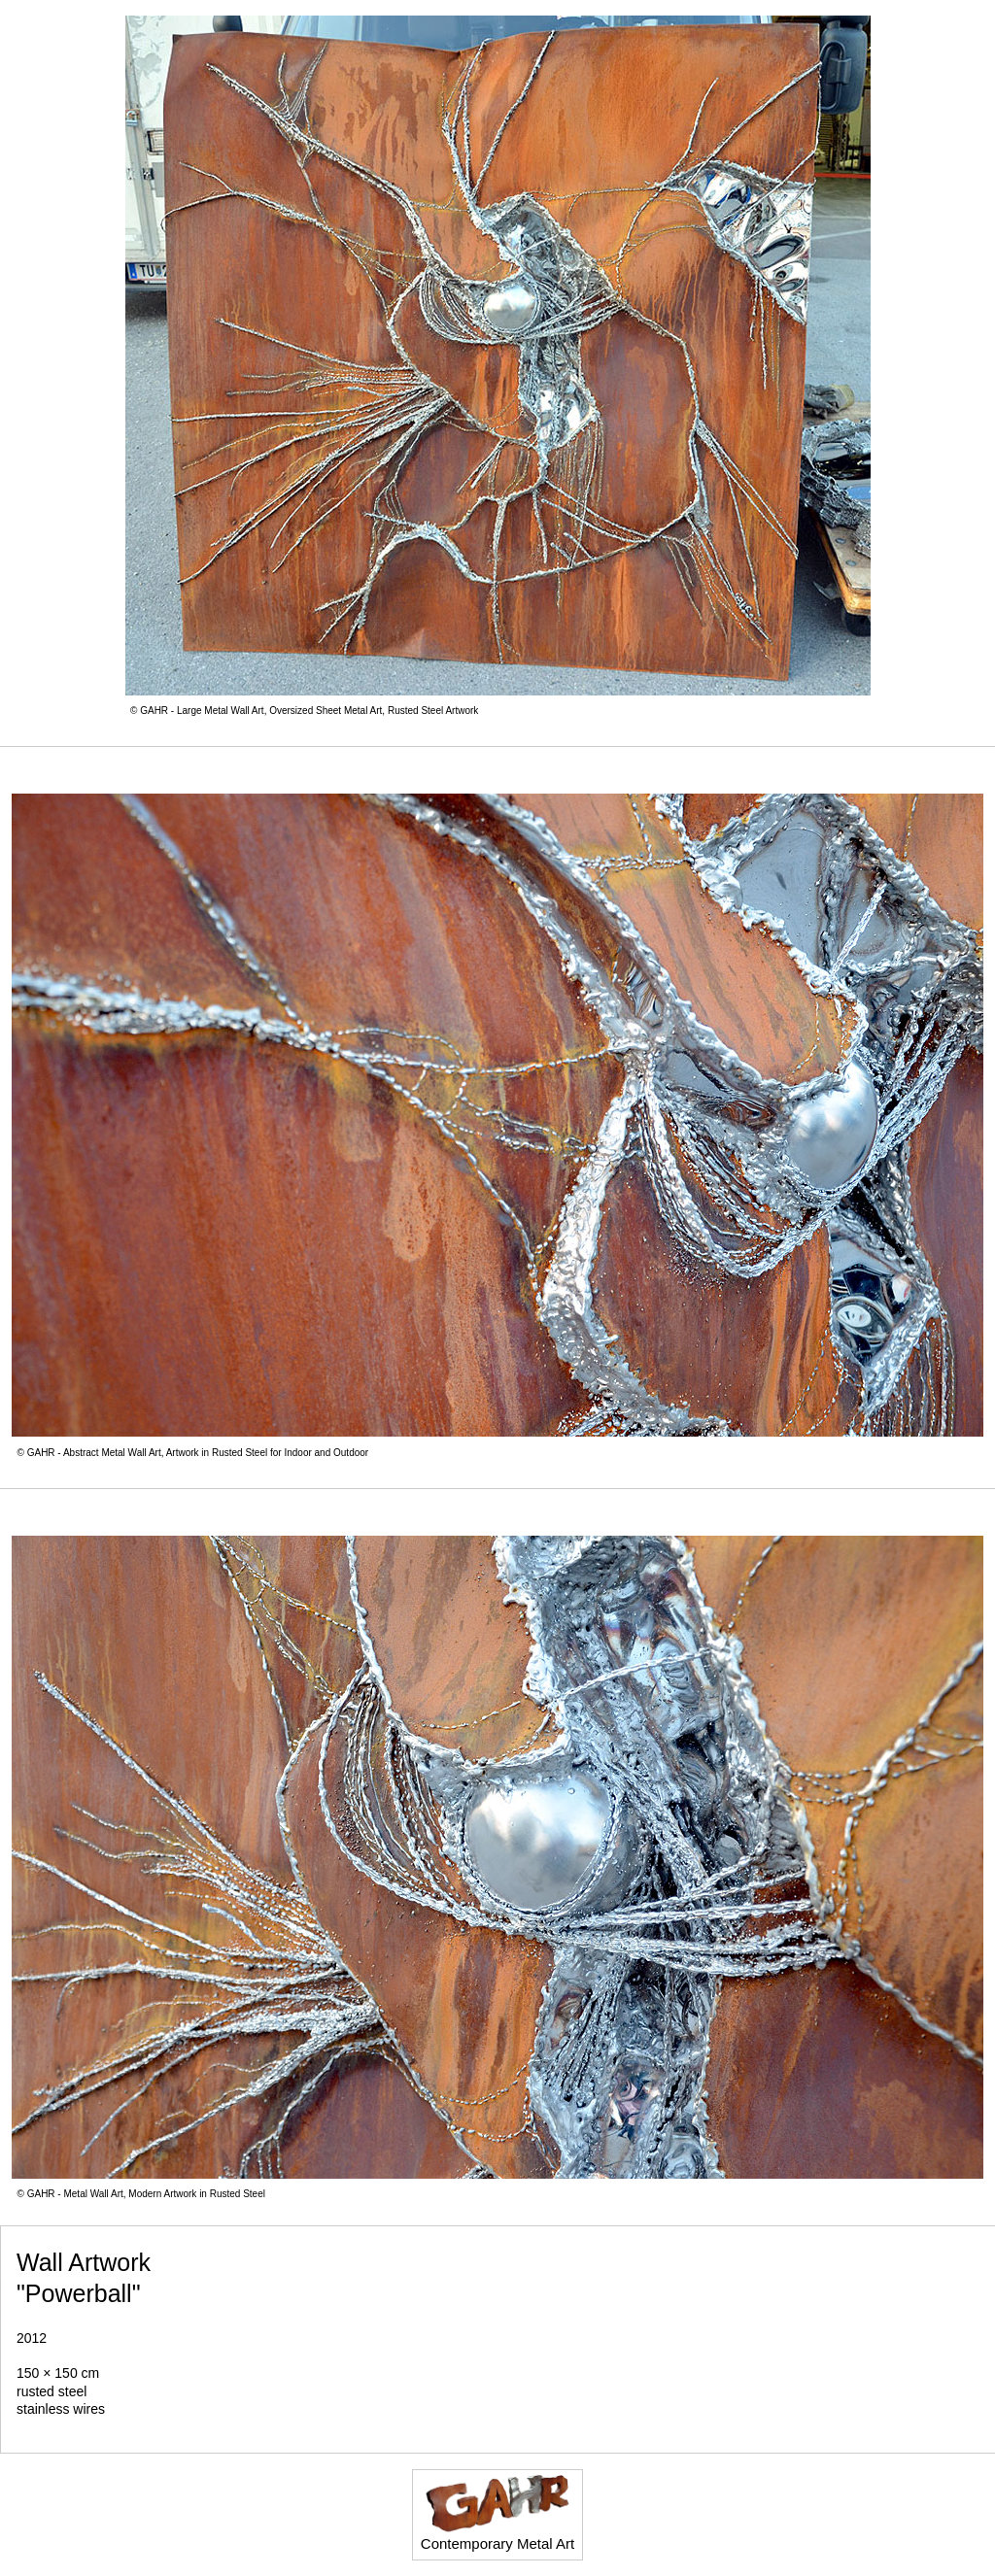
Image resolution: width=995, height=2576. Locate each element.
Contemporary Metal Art (497, 2513)
